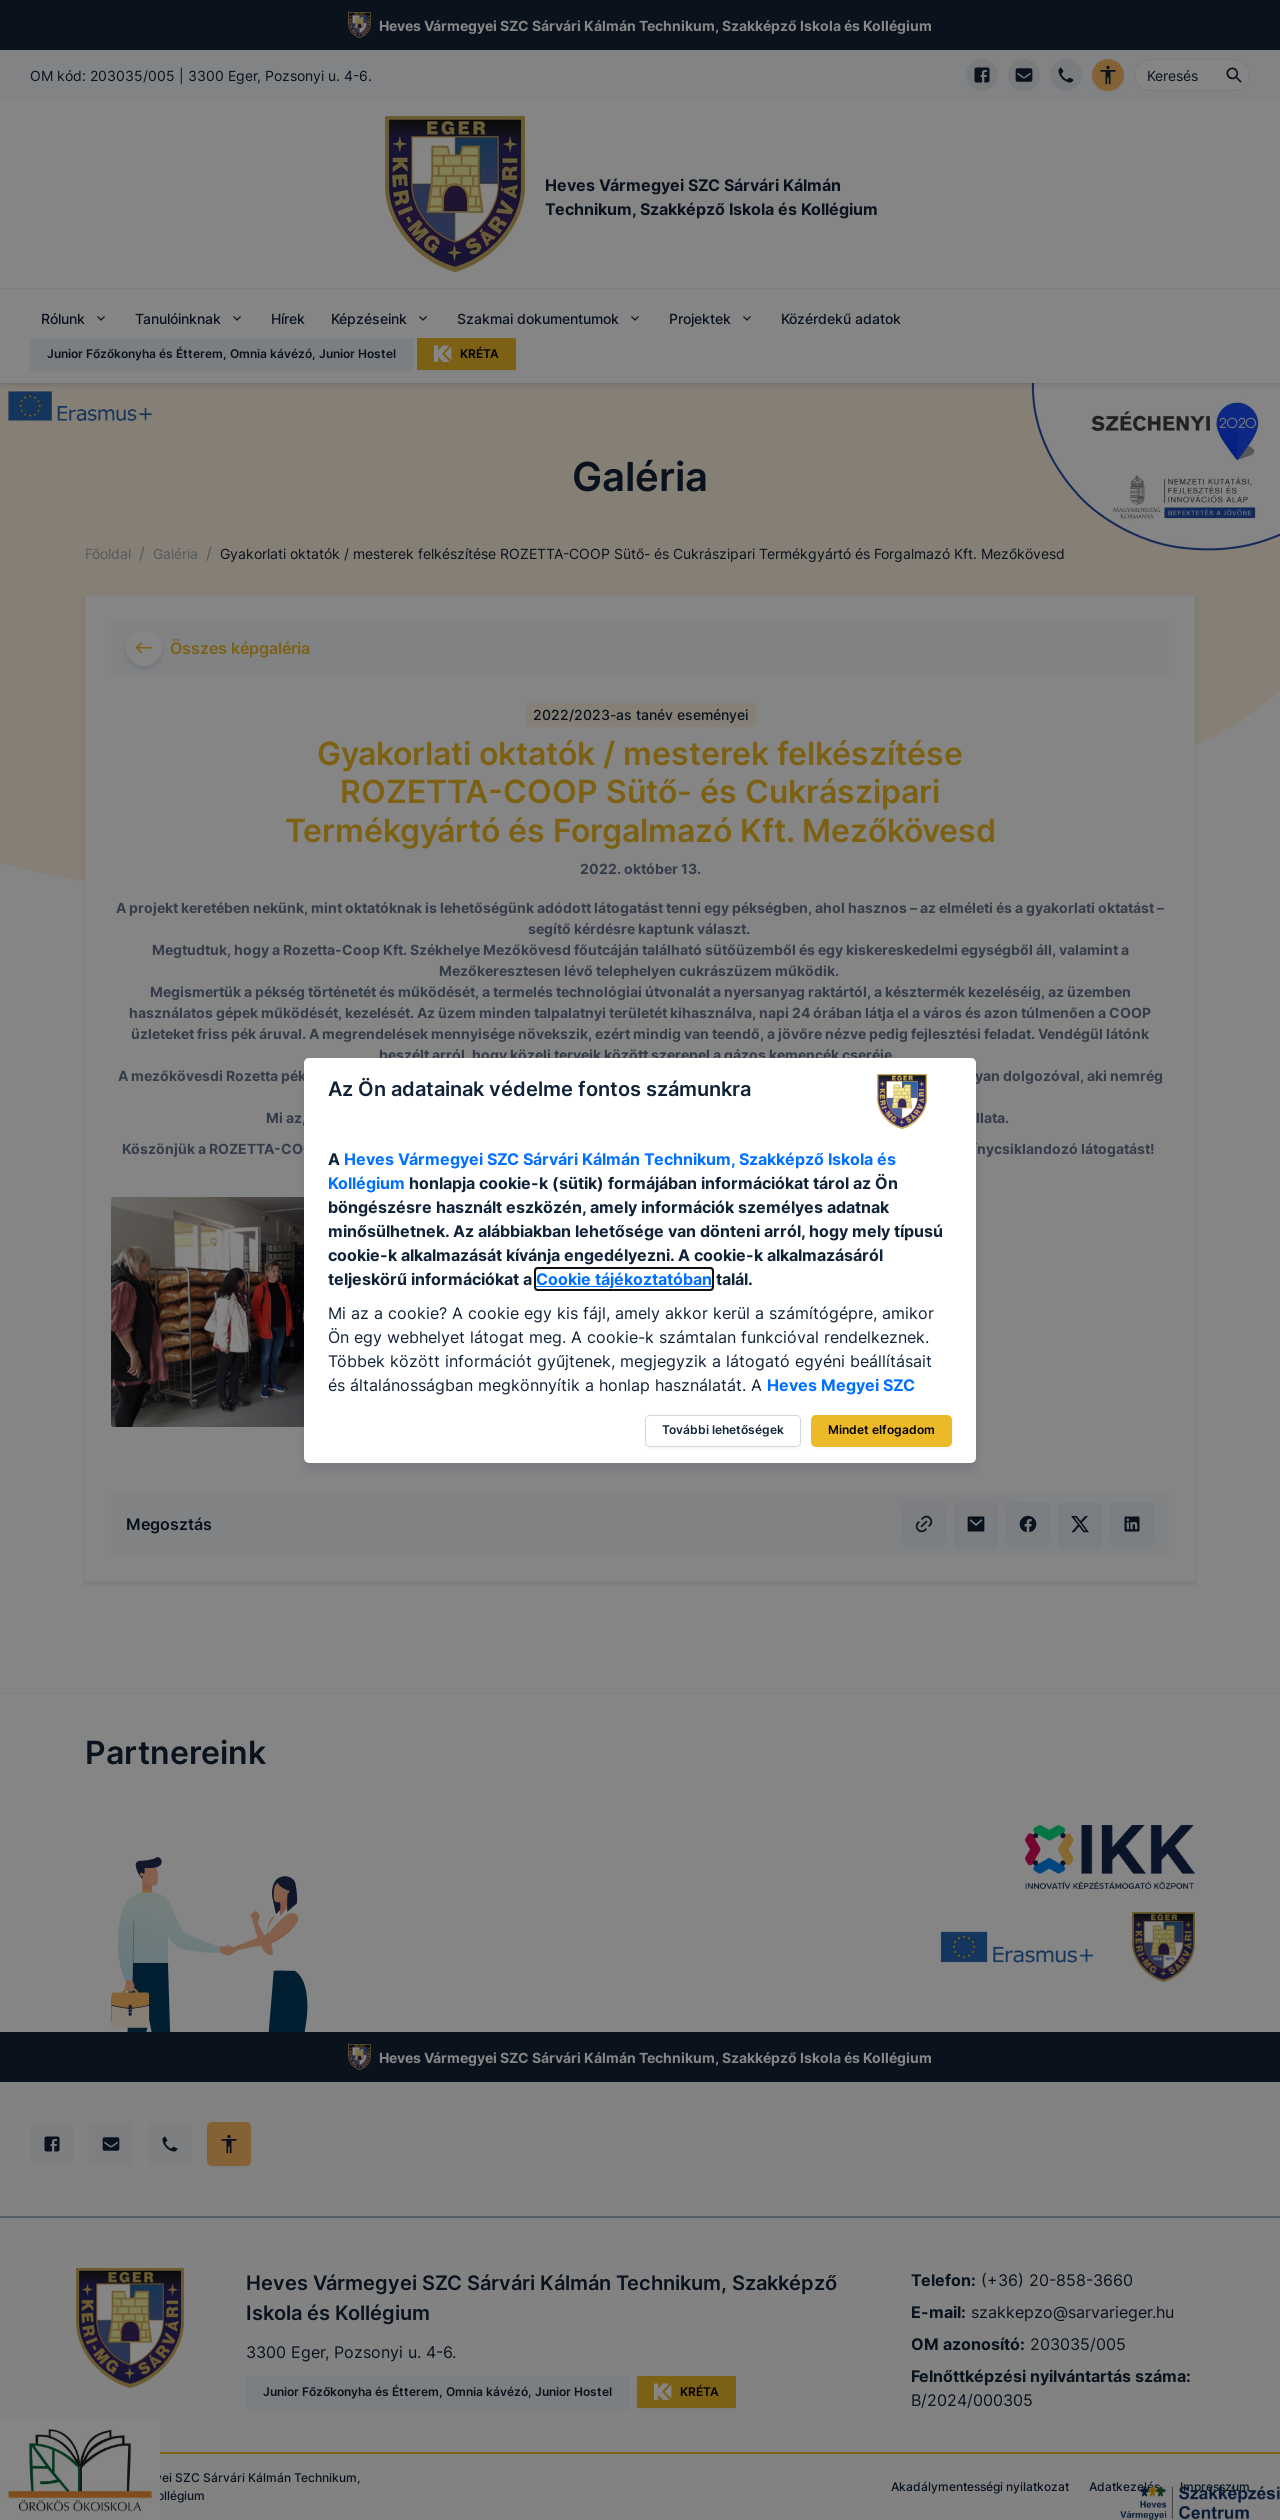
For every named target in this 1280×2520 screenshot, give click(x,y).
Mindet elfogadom (881, 1429)
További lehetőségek (723, 1429)
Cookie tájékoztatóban (624, 1279)
